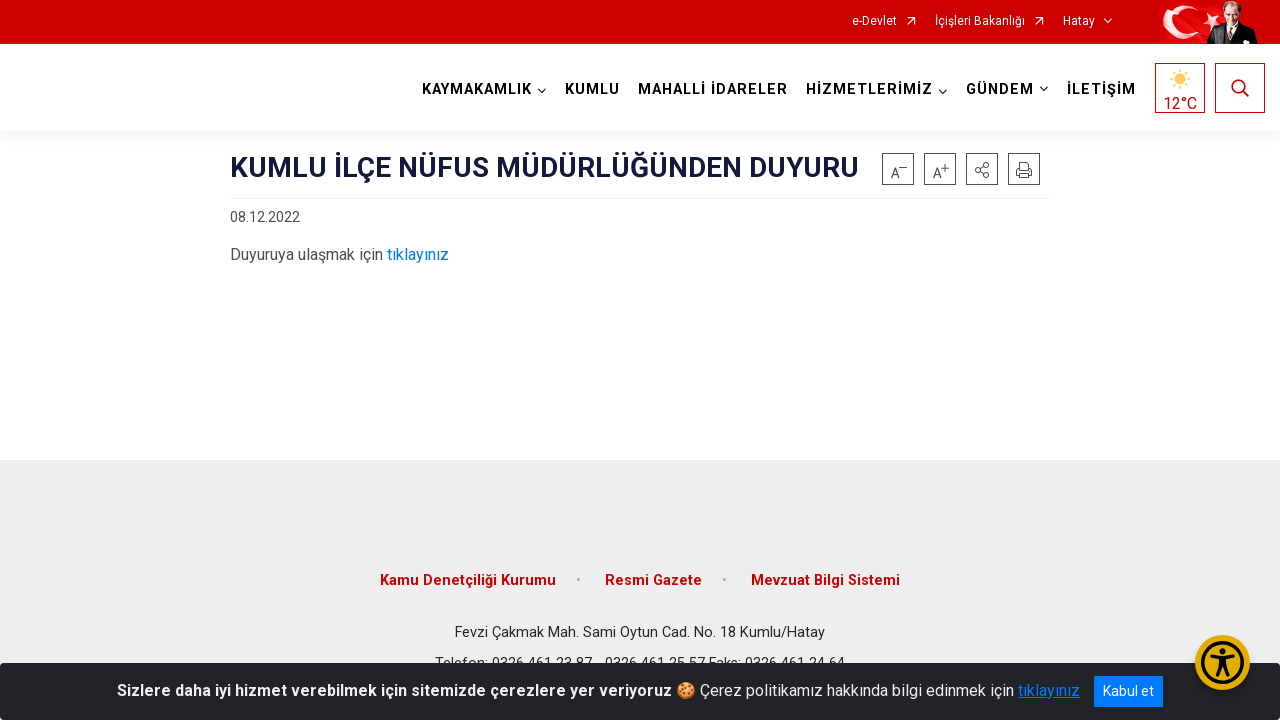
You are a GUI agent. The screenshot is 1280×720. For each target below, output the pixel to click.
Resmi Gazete (653, 572)
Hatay (1079, 21)
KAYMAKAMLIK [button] (475, 89)
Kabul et (1128, 691)
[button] (982, 169)
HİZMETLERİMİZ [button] (867, 89)
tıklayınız (418, 254)
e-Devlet (874, 21)
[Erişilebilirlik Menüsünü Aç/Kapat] (1222, 662)
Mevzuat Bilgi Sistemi (825, 572)
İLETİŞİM (1099, 89)
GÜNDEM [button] (998, 89)
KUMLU (590, 89)
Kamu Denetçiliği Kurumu (468, 572)
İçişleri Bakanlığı (980, 21)
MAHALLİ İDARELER (711, 89)
